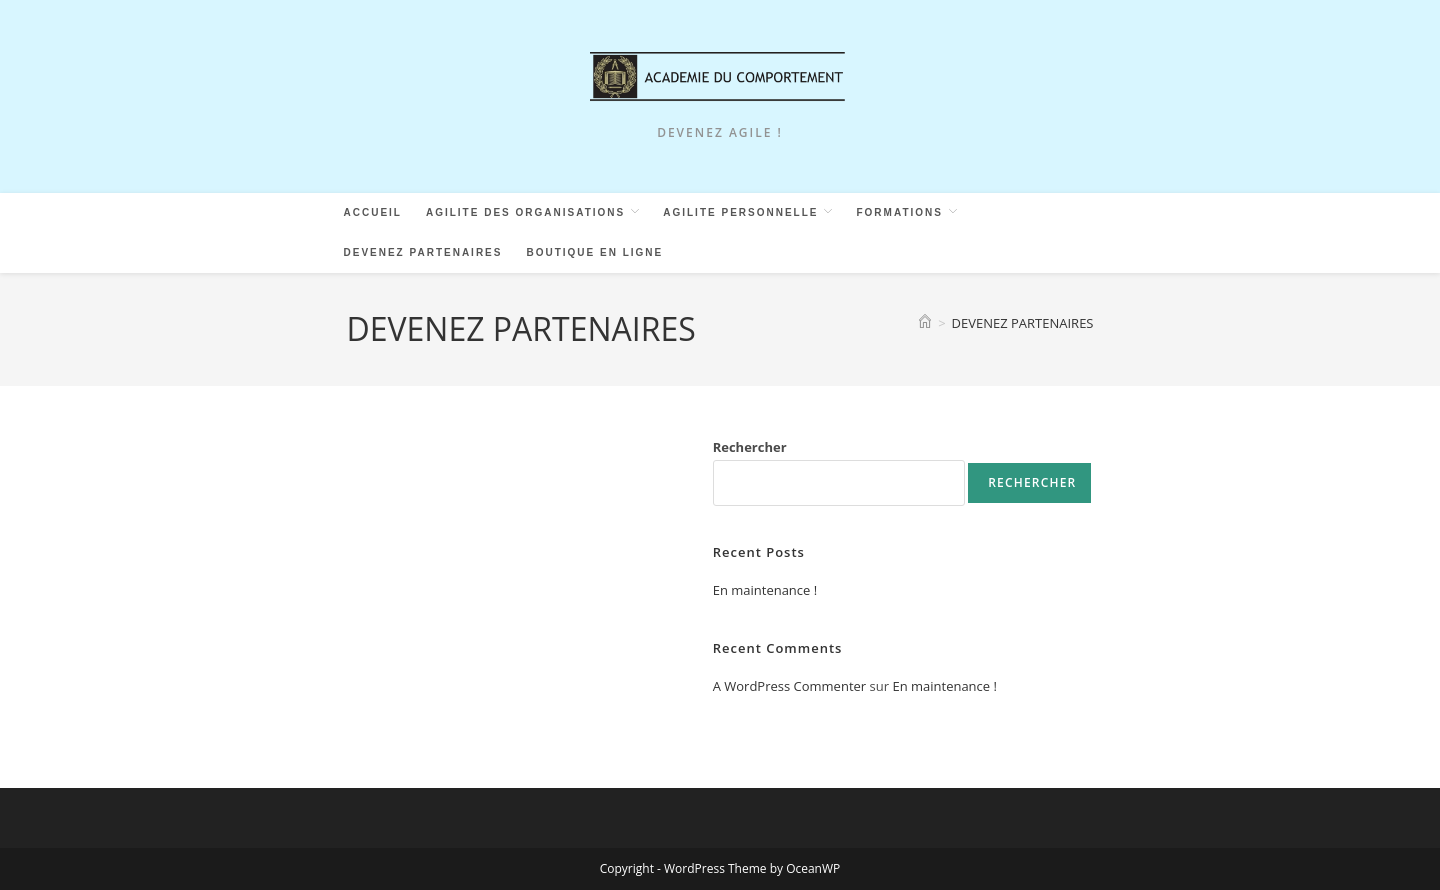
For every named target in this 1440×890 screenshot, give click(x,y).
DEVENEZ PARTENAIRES (1023, 323)
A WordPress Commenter (790, 686)
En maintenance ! (765, 590)
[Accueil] (925, 323)
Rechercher (750, 447)
